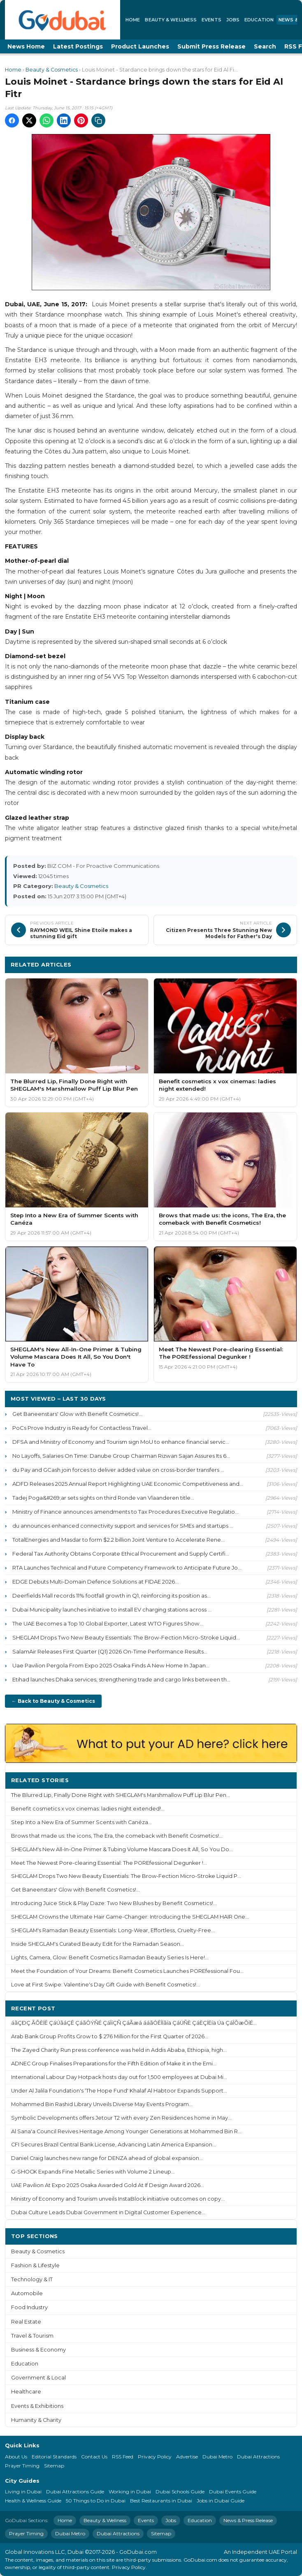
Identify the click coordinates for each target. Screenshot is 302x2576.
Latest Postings (78, 46)
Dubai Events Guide (232, 2491)
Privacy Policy (155, 2456)
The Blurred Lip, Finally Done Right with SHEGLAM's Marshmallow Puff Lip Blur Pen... (120, 1795)
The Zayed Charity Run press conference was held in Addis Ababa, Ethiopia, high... (119, 2050)
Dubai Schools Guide (180, 2491)
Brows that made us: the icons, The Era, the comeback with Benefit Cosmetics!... (117, 1836)
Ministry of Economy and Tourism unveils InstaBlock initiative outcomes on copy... (118, 2199)
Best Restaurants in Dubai (161, 2500)
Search (265, 46)
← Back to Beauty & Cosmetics (53, 1701)
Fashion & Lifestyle (35, 2265)
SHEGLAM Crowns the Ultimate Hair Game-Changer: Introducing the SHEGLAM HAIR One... (130, 1917)
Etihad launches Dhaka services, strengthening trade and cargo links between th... (121, 1679)
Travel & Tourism (32, 2336)
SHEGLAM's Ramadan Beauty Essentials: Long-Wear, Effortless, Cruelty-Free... (113, 1930)
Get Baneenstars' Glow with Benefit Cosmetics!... (77, 1414)
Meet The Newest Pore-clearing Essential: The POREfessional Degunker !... (109, 1863)
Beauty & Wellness (171, 20)
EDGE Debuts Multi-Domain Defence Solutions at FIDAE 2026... (95, 1581)
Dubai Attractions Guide (75, 2491)
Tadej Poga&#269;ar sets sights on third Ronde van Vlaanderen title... (103, 1497)
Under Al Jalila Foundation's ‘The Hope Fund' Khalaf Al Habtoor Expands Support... (119, 2091)
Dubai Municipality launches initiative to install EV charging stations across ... (111, 1609)
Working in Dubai (130, 2491)
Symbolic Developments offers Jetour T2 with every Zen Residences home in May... (121, 2118)
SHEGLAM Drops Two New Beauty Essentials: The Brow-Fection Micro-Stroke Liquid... (126, 1637)
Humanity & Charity (36, 2420)
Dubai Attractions (258, 2456)
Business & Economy (38, 2350)
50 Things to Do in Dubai (95, 2500)
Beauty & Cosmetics (52, 70)
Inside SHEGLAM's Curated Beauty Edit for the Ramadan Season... (97, 1944)
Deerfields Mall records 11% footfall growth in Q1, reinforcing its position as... (111, 1595)
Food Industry (29, 2307)
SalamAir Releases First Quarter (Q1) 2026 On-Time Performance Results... (109, 1651)
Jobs (232, 20)
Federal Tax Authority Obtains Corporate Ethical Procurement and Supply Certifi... (120, 1553)
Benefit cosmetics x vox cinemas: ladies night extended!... (88, 1809)
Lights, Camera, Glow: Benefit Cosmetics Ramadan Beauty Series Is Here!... (110, 1957)
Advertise (187, 2456)
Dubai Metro (217, 2456)
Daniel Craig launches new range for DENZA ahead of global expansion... (107, 2158)
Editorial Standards (54, 2456)
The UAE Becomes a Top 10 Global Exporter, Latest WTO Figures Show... (107, 1623)
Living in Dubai (23, 2491)
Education (259, 20)
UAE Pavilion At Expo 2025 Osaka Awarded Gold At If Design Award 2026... (107, 2185)
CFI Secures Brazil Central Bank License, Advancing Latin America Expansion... (113, 2144)
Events (211, 20)
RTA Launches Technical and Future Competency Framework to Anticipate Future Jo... (127, 1567)
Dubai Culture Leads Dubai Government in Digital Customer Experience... (108, 2212)
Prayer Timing (22, 2466)
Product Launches (140, 46)
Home (132, 20)
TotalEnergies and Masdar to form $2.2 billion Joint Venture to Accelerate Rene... (118, 1539)
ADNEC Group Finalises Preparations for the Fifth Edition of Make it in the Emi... (113, 2063)
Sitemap (54, 2466)
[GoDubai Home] (62, 19)
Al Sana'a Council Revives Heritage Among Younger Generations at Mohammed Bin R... (126, 2131)
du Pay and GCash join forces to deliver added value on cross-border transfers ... (118, 1469)
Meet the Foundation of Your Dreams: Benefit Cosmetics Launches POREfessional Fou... (127, 1971)
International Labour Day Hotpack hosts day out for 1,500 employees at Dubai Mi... (119, 2077)
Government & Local (38, 2378)
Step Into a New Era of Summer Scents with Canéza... (81, 1822)
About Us (16, 2456)
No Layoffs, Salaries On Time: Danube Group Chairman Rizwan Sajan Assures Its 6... (121, 1455)
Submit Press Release (211, 46)
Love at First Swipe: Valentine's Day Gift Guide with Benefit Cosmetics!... (105, 1985)
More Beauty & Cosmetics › (251, 964)
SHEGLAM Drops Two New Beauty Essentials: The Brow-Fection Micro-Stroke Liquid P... (126, 1876)
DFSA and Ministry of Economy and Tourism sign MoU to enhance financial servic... (120, 1441)
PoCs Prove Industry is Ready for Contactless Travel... (81, 1427)
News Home (26, 46)
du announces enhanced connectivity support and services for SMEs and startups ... (122, 1525)
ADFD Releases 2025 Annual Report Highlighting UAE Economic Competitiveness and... (127, 1483)
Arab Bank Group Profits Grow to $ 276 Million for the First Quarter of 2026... (109, 2036)
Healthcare (26, 2392)
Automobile (27, 2293)
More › (281, 1780)
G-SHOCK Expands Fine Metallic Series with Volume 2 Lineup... (93, 2172)
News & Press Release (248, 2520)
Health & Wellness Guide (33, 2500)
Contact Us (94, 2456)
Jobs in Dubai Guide (220, 2500)
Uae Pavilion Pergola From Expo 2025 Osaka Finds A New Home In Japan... (110, 1665)
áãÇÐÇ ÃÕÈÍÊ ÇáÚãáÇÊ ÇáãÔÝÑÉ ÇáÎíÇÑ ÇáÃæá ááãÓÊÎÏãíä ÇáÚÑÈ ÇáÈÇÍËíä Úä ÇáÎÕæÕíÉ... (134, 2023)
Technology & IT (32, 2279)
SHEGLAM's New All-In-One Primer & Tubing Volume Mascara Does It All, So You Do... (122, 1849)
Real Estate (26, 2322)
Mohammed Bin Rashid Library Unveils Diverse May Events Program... (102, 2104)
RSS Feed (122, 2456)
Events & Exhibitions (37, 2406)
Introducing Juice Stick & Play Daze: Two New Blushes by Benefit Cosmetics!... (114, 1903)
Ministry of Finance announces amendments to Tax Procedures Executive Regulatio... (125, 1511)
